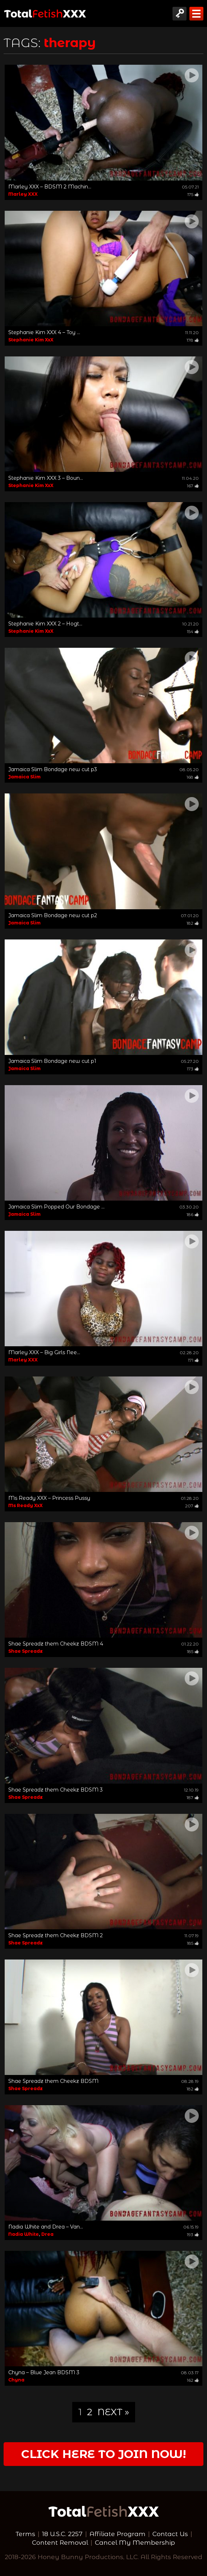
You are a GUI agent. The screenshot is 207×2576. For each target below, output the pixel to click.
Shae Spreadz (25, 1651)
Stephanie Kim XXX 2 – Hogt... (45, 623)
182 (193, 923)
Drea (47, 2234)
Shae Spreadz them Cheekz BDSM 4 (55, 1643)
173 (193, 1068)
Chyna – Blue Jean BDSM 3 (43, 2372)
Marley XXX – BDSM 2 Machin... (49, 186)
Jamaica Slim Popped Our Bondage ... (56, 1206)
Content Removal (60, 2542)
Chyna (16, 2379)
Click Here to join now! (103, 2454)
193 (193, 2234)
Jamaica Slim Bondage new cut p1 (52, 1061)
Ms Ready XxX (25, 1505)
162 (193, 2380)
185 (193, 1651)
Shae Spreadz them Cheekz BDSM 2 (55, 1935)
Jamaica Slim (24, 776)
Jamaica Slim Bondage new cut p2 (52, 915)
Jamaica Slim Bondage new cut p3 (52, 769)
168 (193, 777)
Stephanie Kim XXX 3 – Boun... (45, 478)
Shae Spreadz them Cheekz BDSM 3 (55, 1790)
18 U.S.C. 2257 (62, 2534)
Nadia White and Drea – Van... (45, 2227)
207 (192, 1505)
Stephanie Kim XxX (31, 339)
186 (193, 1214)
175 (193, 194)
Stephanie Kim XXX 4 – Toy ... (44, 332)
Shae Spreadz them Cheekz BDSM (53, 2081)
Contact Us (170, 2534)
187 (193, 1797)
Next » (113, 2412)
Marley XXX (23, 194)
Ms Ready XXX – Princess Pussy (49, 1498)
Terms (25, 2534)
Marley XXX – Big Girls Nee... (44, 1352)
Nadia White (23, 2234)
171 (193, 1360)
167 (193, 485)
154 (193, 631)
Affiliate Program (117, 2534)
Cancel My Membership (135, 2542)
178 (193, 340)
